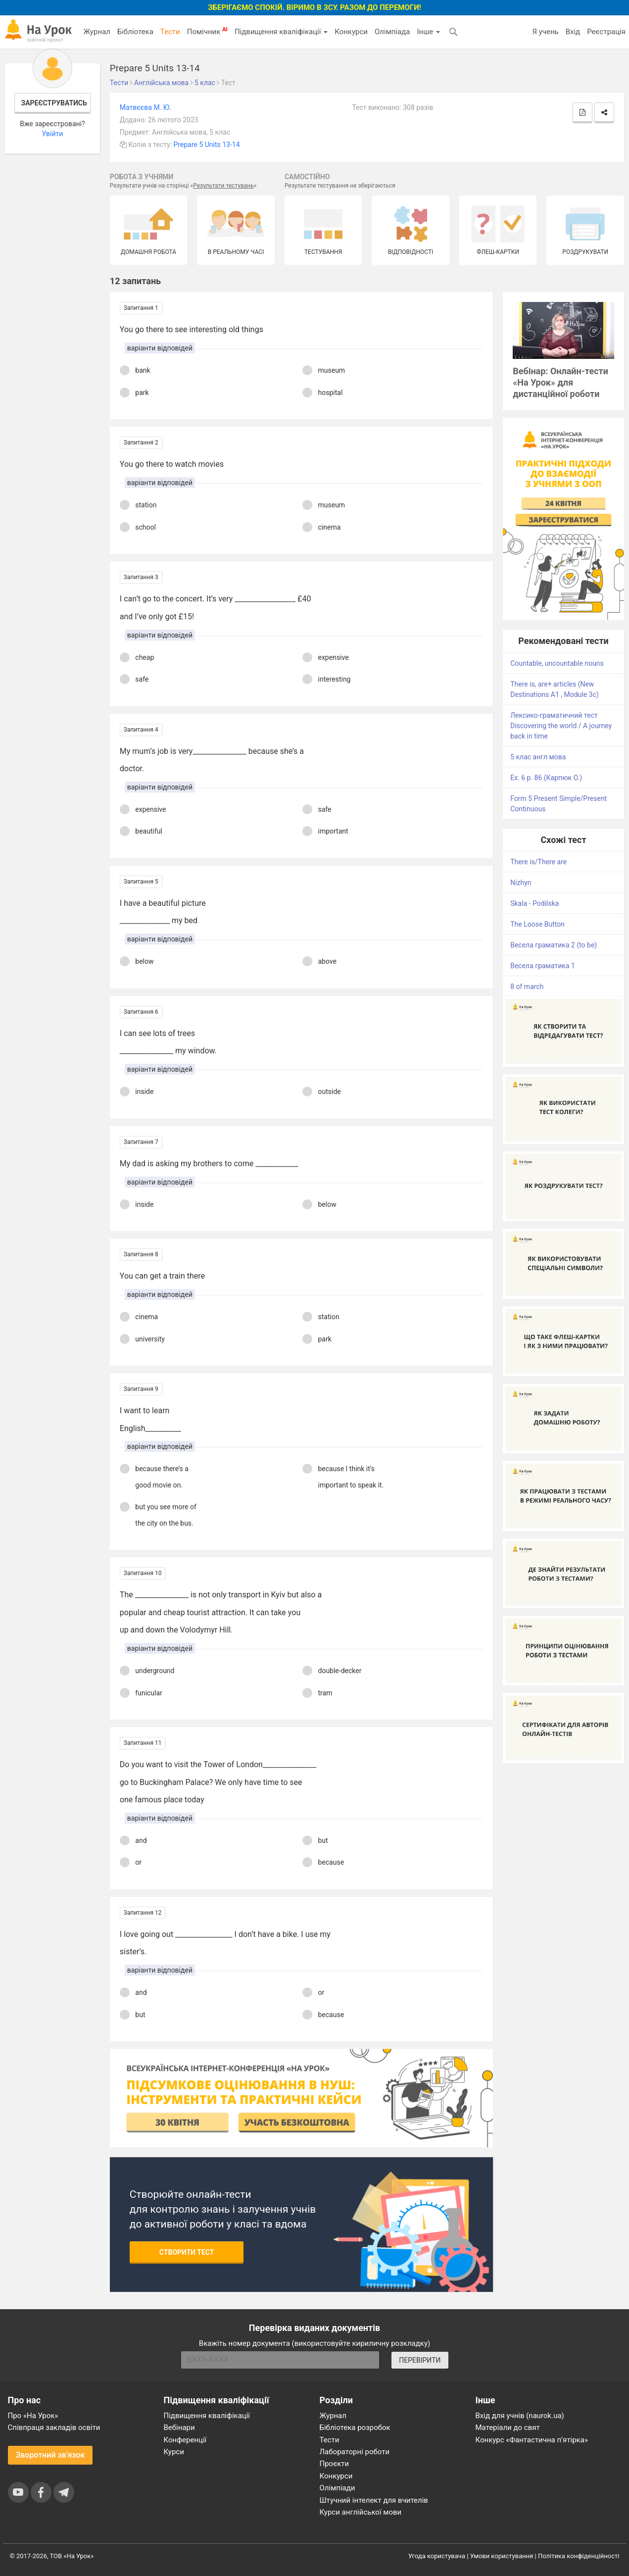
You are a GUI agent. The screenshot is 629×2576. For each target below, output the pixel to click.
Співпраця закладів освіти (54, 2427)
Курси (174, 2451)
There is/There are (538, 862)
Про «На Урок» (33, 2415)
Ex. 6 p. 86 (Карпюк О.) (546, 778)
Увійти (52, 134)
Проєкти (334, 2463)
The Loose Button (537, 924)
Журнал (96, 31)
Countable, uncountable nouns (557, 663)
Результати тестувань (223, 185)
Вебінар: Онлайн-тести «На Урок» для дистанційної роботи (560, 382)
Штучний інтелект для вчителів (374, 2500)
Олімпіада (392, 31)
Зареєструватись (54, 103)
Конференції (185, 2439)
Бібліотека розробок (355, 2427)
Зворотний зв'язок (50, 2455)
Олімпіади (337, 2487)
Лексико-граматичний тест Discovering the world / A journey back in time (561, 725)
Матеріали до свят (508, 2427)
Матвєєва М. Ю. (145, 107)
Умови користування (501, 2556)
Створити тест (186, 2252)
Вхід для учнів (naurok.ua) (520, 2415)
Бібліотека (135, 31)
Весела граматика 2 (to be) (553, 945)
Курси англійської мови (361, 2512)
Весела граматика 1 (542, 966)
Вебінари (179, 2427)
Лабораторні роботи (355, 2451)
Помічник (207, 31)
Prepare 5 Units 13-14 (207, 145)
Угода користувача (436, 2556)
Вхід (573, 31)
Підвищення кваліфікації (281, 31)
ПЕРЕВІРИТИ (419, 2360)
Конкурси (351, 31)
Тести (170, 31)
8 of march (526, 987)
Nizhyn (520, 883)
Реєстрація (606, 31)
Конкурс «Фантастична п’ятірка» (532, 2439)
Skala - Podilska (534, 903)
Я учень (545, 31)
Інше (428, 31)
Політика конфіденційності (578, 2556)
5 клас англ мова (538, 757)
